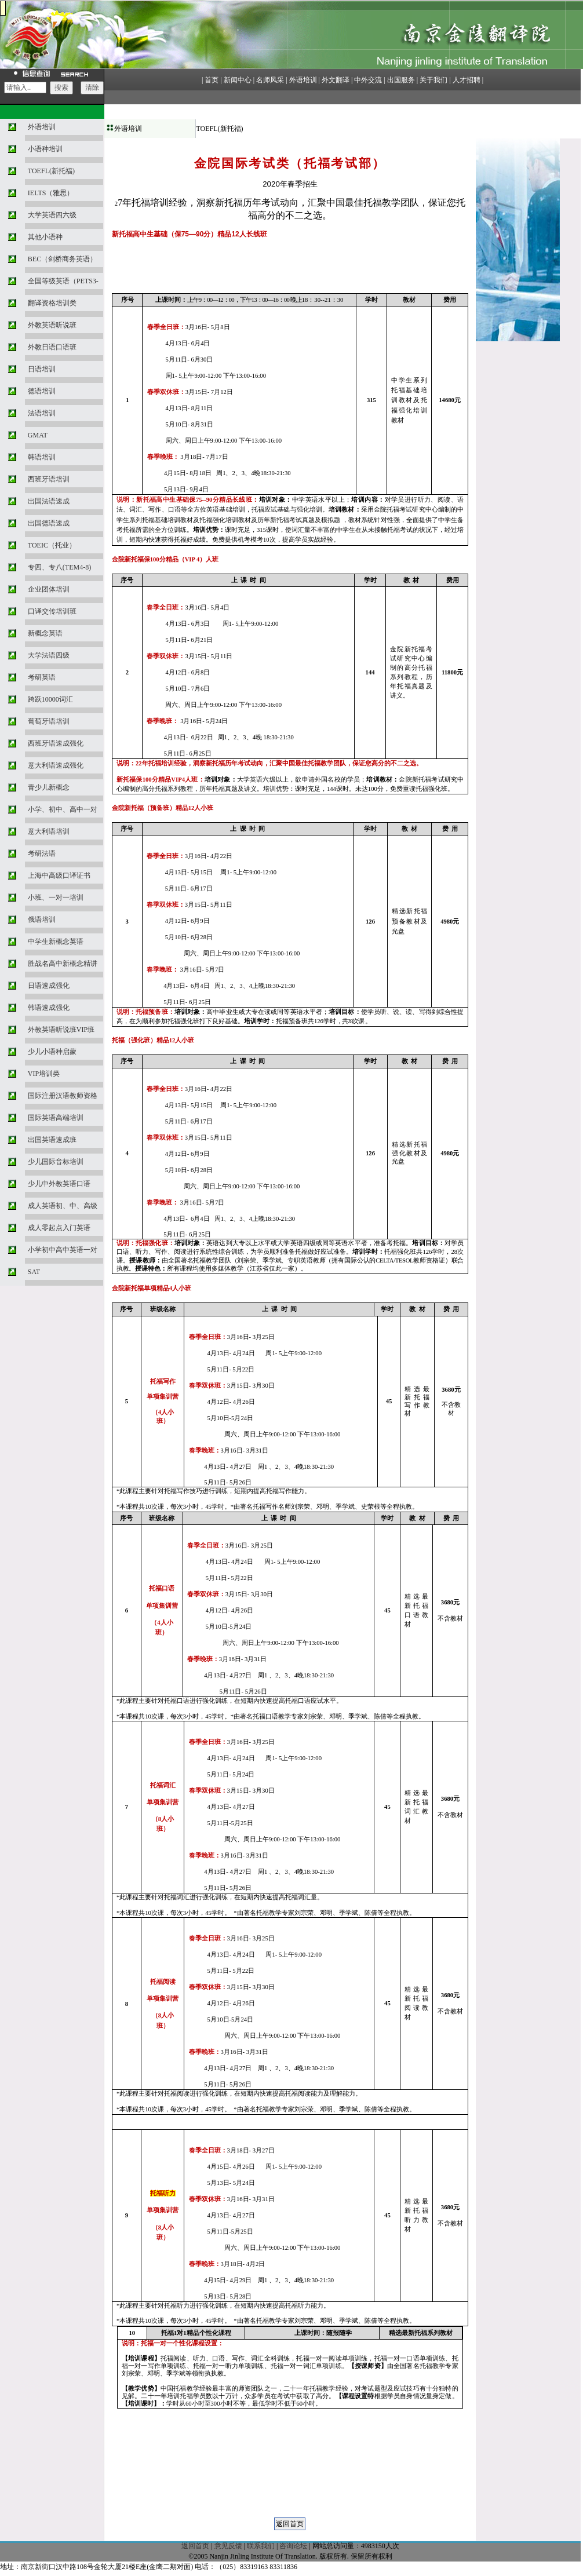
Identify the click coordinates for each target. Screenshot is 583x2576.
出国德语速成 (49, 523)
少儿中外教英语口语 (59, 1184)
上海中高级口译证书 (59, 875)
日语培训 (42, 369)
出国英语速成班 (52, 1140)
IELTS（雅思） (51, 193)
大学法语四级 (49, 655)
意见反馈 (228, 2546)
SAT (34, 1272)
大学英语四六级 (52, 215)
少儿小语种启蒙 (52, 1052)
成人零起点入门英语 (59, 1228)
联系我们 (261, 2546)
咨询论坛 (293, 2546)
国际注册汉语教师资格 (62, 1096)
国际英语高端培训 (55, 1118)
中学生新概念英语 (55, 941)
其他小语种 (45, 237)
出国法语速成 (49, 501)
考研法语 (42, 853)
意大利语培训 (49, 831)
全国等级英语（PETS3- (63, 281)
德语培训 (42, 391)
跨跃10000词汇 (50, 699)
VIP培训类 (44, 1074)
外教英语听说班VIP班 (61, 1030)
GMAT (38, 435)
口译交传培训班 (52, 611)
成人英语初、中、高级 (62, 1206)
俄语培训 (42, 919)
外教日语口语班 (52, 347)
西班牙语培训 (49, 479)
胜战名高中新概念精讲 (62, 963)
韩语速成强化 (49, 1008)
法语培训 (42, 413)
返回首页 (195, 2546)
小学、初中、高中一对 (62, 809)
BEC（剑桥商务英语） (62, 259)
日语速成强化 (49, 985)
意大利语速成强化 (55, 765)
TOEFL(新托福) (51, 171)
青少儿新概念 (49, 787)
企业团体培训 (49, 589)
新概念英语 (45, 633)
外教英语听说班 (52, 325)
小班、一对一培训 (55, 897)
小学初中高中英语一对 (62, 1250)
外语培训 (42, 127)
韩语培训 (42, 457)
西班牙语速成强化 (55, 743)
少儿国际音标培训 (55, 1162)
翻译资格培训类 (52, 303)
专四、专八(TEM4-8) (59, 567)
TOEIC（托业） (52, 545)
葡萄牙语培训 (49, 721)
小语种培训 (45, 149)
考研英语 (42, 677)
